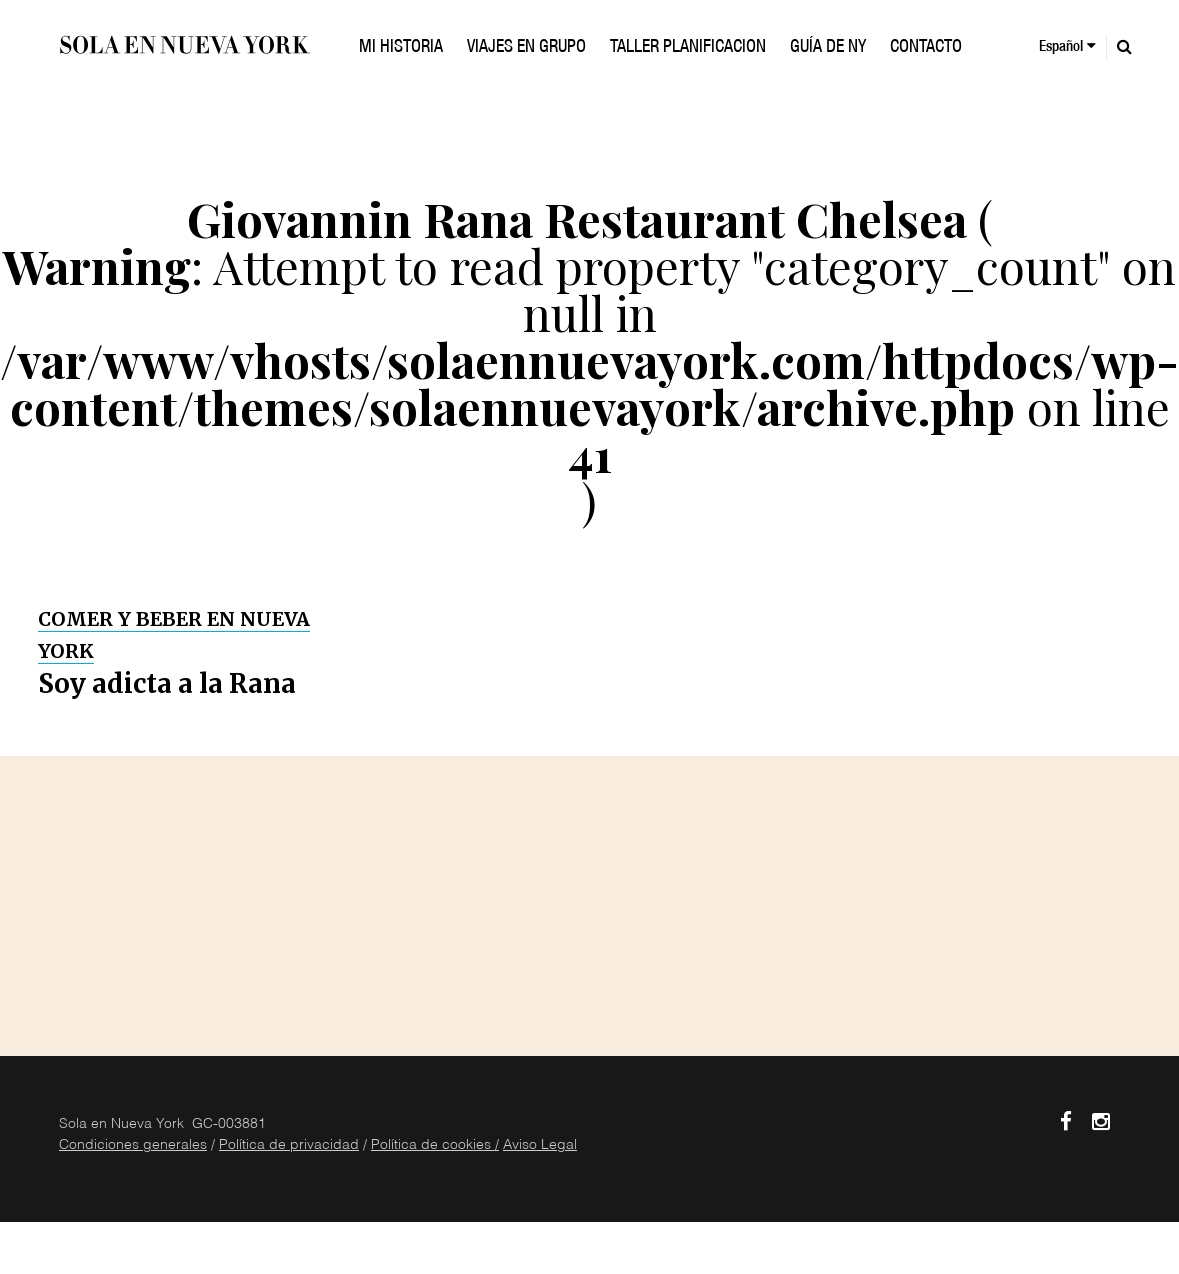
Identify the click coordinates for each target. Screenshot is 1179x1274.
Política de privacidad (289, 1146)
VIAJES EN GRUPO (526, 48)
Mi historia (401, 48)
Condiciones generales (133, 1146)
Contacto (926, 48)
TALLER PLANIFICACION (688, 48)
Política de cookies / (435, 1146)
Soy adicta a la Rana (167, 683)
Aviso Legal (540, 1146)
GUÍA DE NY (828, 48)
